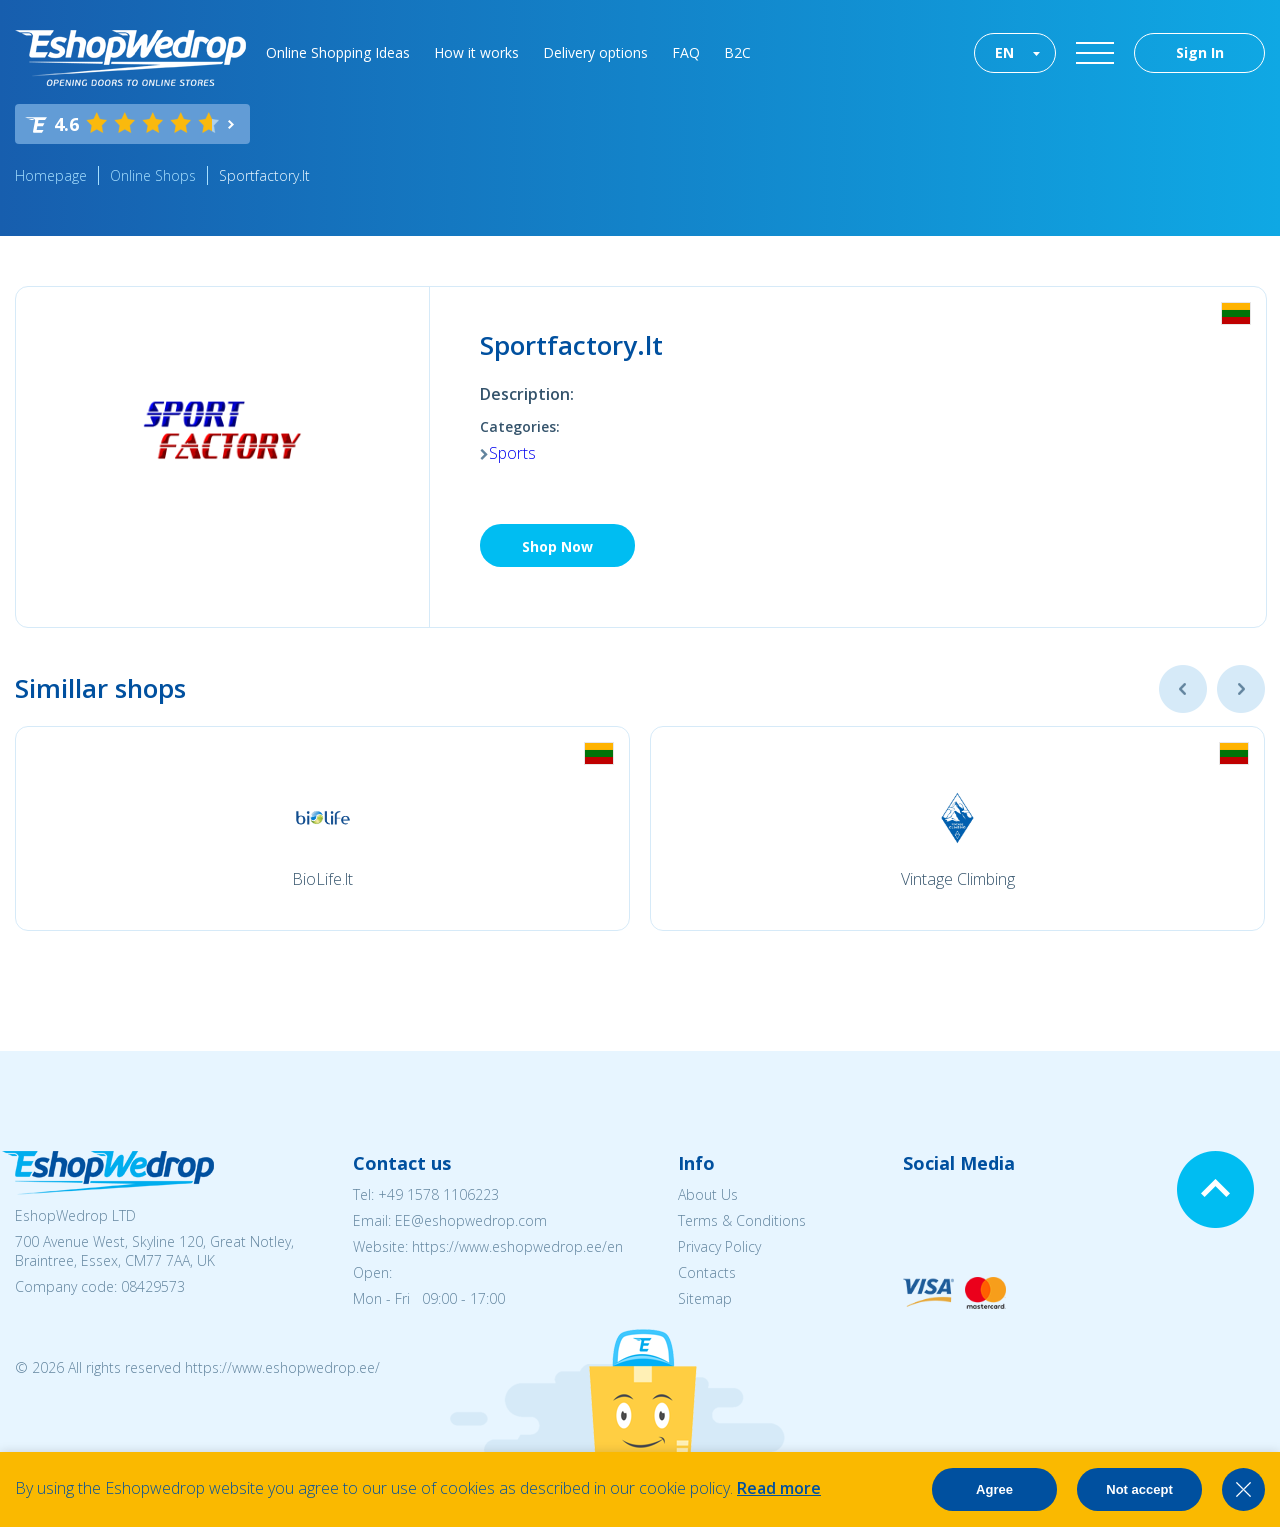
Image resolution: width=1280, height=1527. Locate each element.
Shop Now (557, 546)
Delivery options (595, 52)
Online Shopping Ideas (338, 52)
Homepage (51, 175)
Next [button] (1241, 689)
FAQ (686, 52)
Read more (779, 1488)
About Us (708, 1194)
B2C (737, 52)
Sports (512, 453)
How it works (476, 52)
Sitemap (705, 1298)
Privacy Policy (719, 1246)
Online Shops (153, 175)
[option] (322, 828)
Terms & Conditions (742, 1220)
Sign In (1200, 52)
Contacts (707, 1272)
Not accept (1139, 1489)
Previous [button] (1183, 689)
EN (1004, 52)
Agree (994, 1489)
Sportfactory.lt (264, 175)
